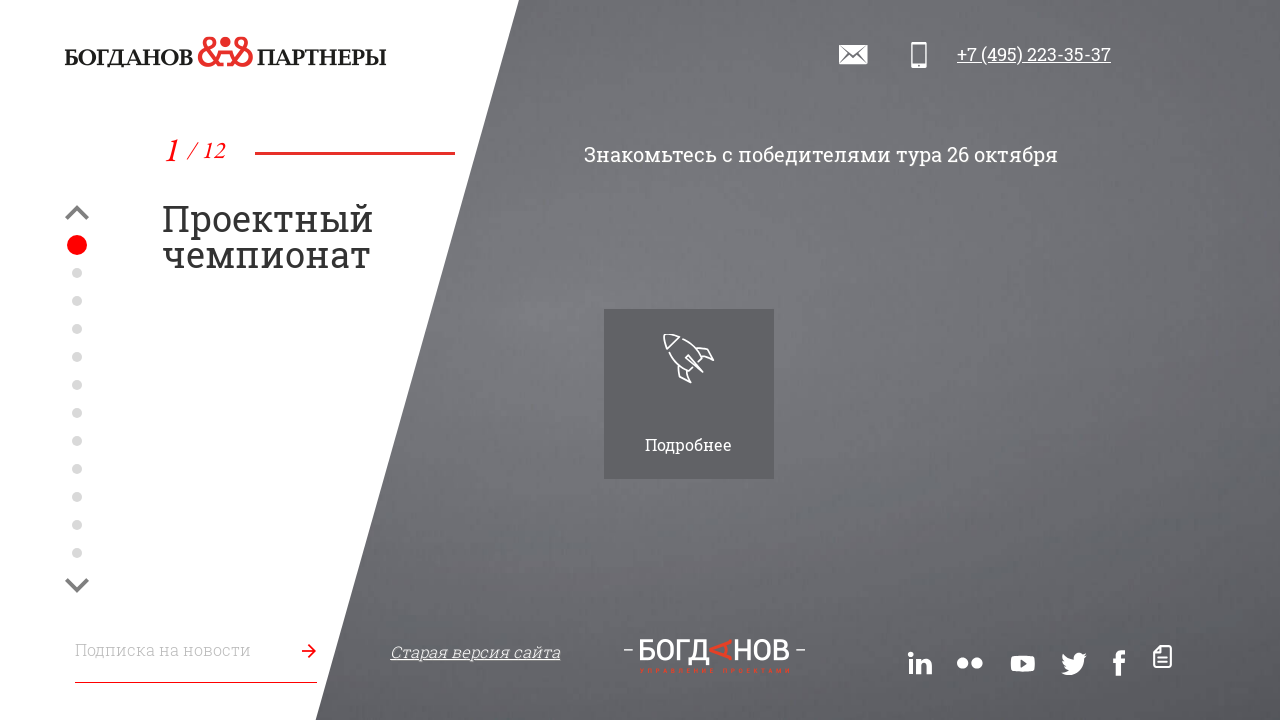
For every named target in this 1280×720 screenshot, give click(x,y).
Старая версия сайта (475, 651)
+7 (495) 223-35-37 (1034, 54)
